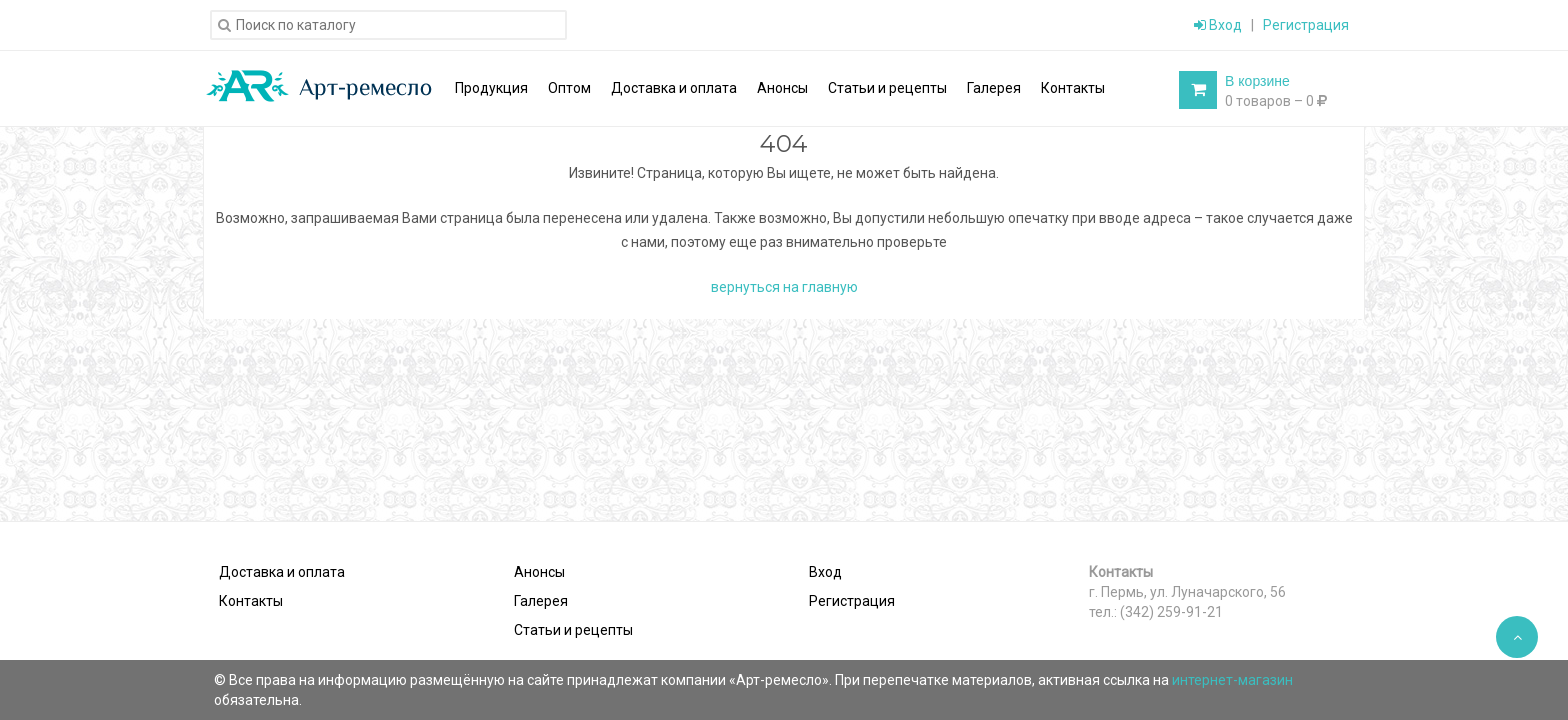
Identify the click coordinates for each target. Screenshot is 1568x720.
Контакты (251, 601)
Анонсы (539, 572)
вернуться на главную (784, 287)
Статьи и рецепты (573, 630)
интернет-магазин (1232, 680)
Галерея (541, 601)
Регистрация (1306, 25)
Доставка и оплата (282, 572)
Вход (1218, 25)
